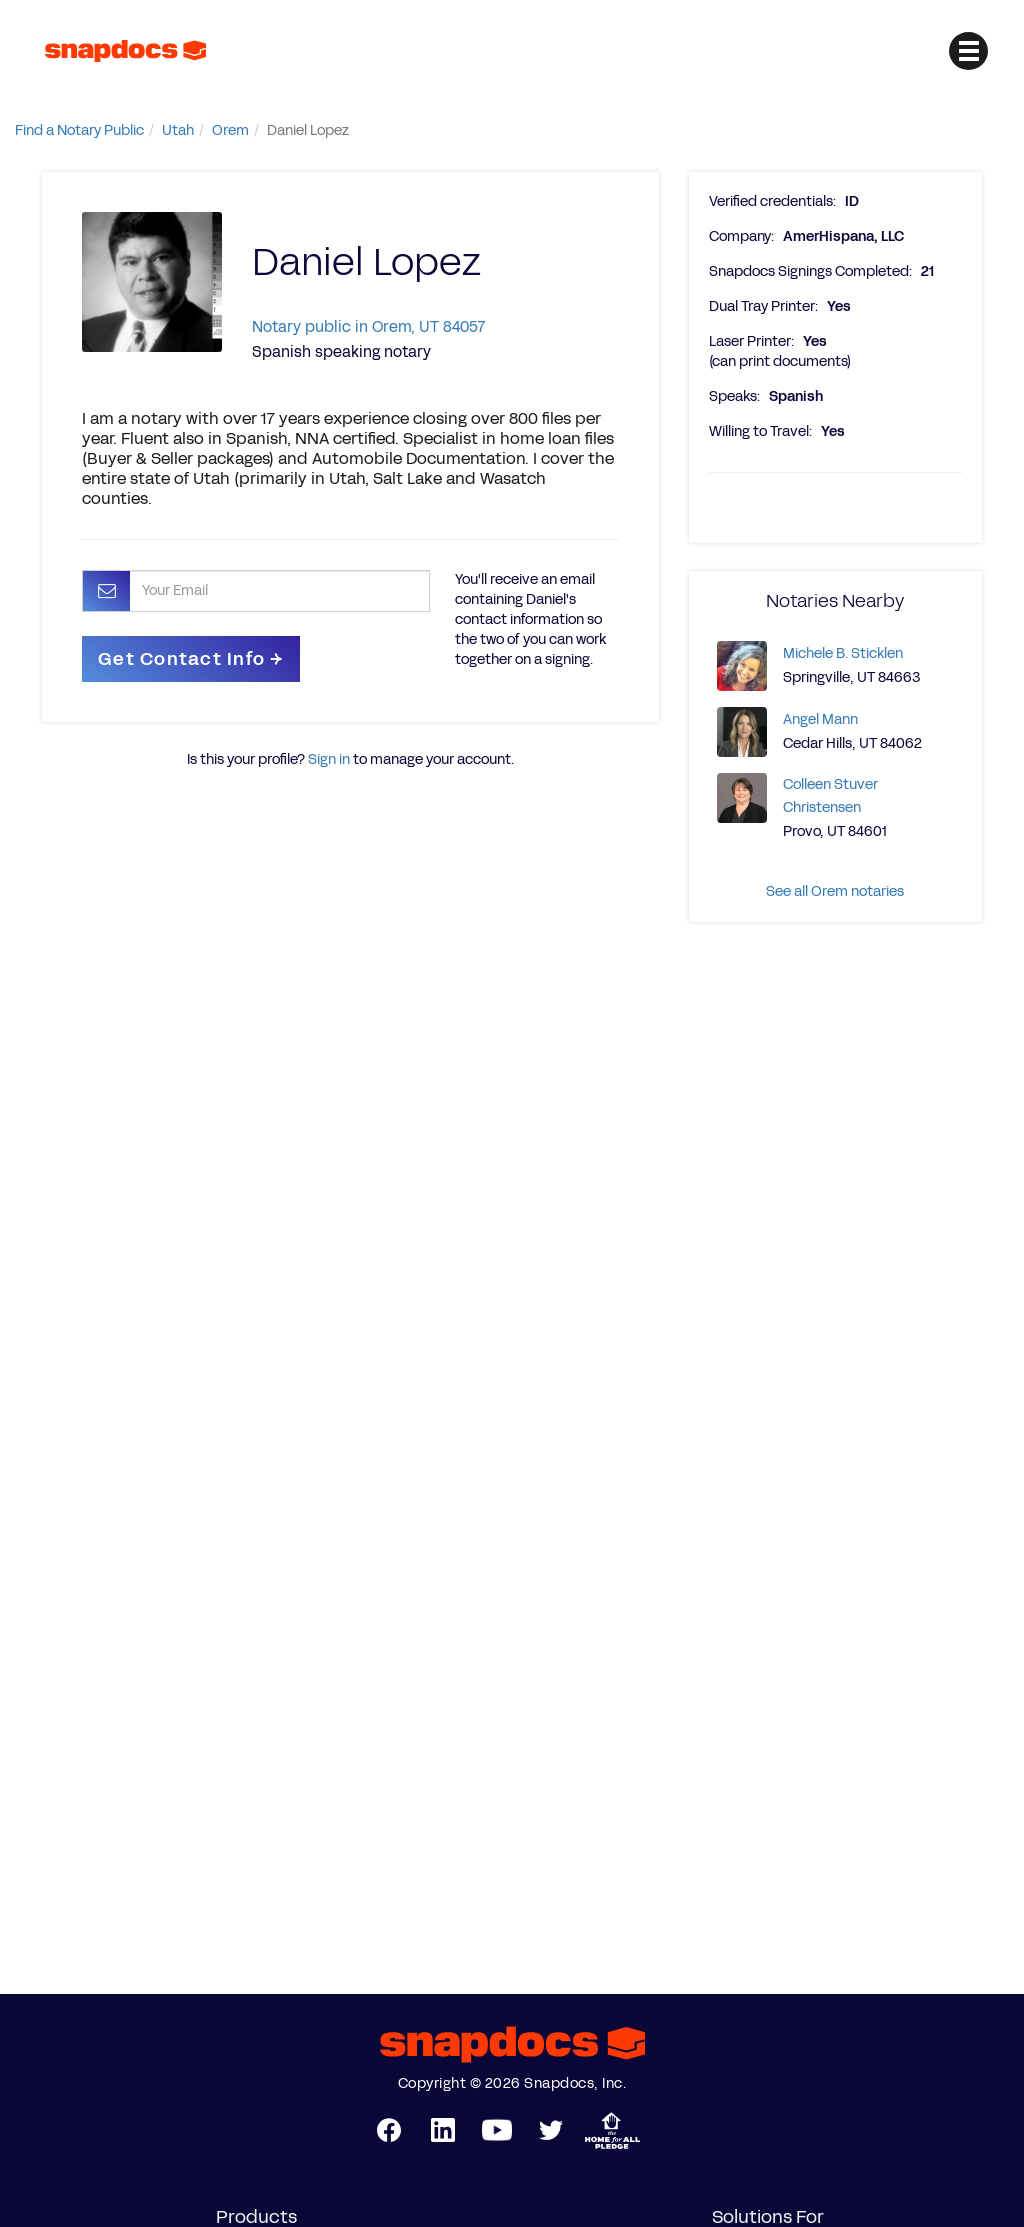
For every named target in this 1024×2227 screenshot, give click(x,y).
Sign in (329, 759)
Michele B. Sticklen (843, 653)
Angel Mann (820, 719)
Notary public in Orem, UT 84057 (368, 326)
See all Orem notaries (835, 891)
